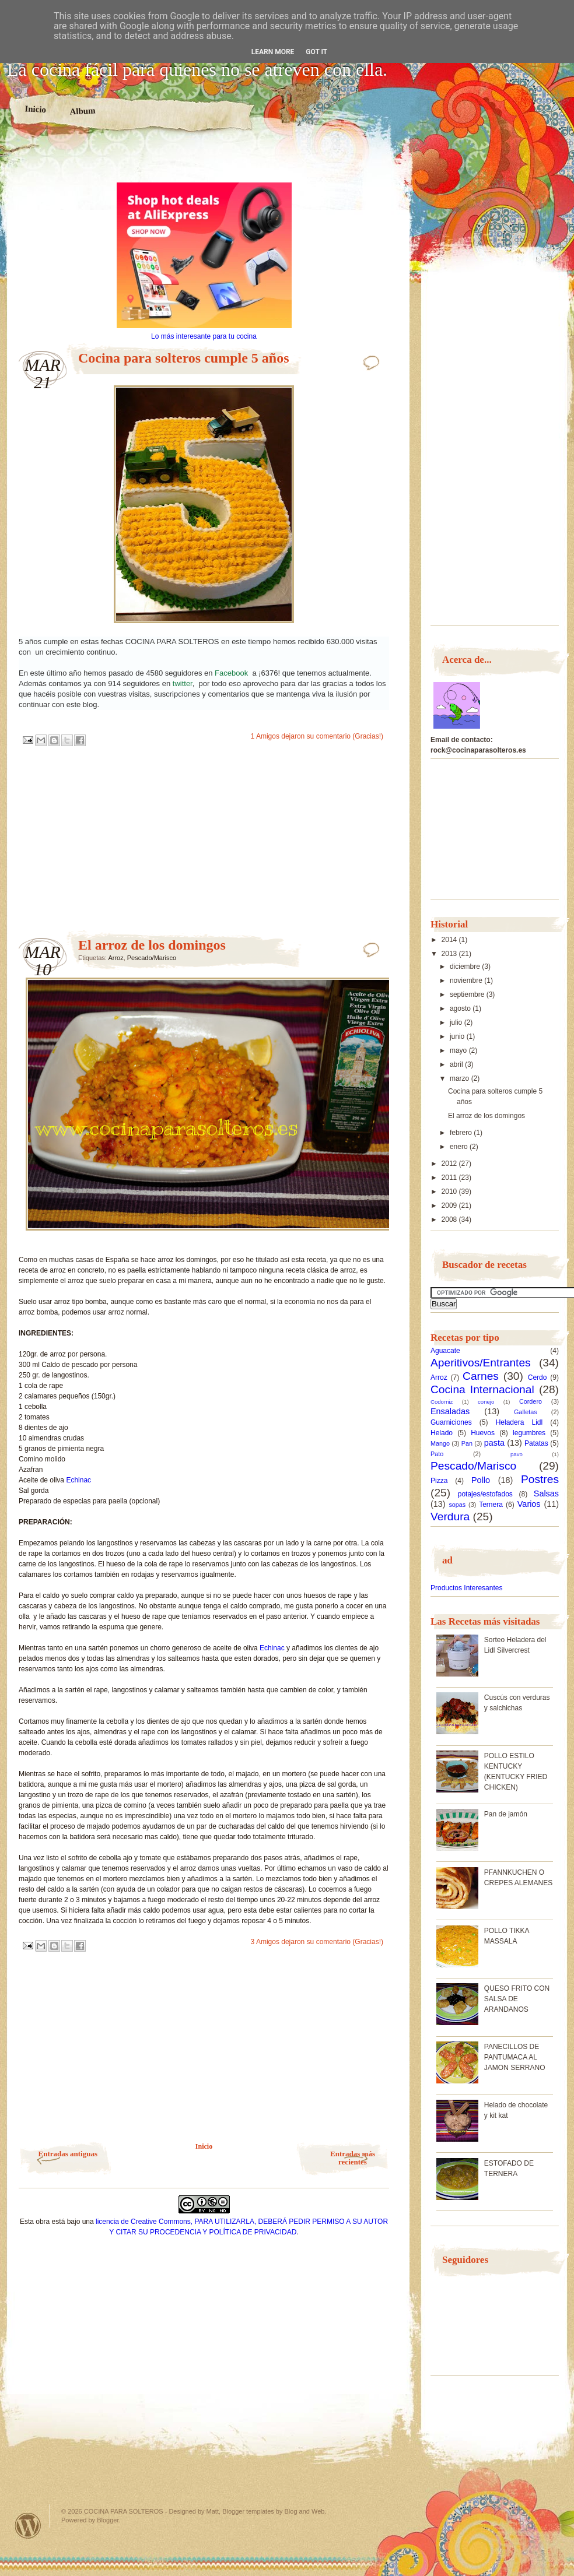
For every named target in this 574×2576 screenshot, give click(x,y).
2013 (450, 954)
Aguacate (445, 1351)
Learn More (273, 52)
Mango (440, 1443)
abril (457, 1064)
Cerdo (537, 1377)
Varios (529, 1504)
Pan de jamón (505, 1814)
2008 (450, 1219)
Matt (212, 2511)
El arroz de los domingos (152, 945)
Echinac (78, 1480)
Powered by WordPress (28, 2525)
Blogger (107, 2520)
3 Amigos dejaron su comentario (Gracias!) (317, 1942)
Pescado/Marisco (151, 957)
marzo (460, 1078)
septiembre (468, 994)
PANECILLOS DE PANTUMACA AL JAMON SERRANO (514, 2057)
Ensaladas (450, 1411)
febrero (462, 1133)
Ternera (491, 1504)
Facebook (233, 673)
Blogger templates (248, 2511)
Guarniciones (451, 1422)
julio (457, 1022)
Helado (441, 1433)
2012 (450, 1163)
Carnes (481, 1376)
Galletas (525, 1411)
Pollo (480, 1480)
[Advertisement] (204, 162)
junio (458, 1036)
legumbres (529, 1433)
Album (82, 111)
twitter (182, 683)
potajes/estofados (485, 1494)
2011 (450, 1177)
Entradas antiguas (68, 2153)
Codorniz (441, 1401)
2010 (450, 1191)
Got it (316, 52)
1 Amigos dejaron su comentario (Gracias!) (317, 736)
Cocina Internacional (482, 1389)
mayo (459, 1050)
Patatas (536, 1443)
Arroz (115, 957)
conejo (486, 1401)
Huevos (483, 1433)
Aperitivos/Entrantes (480, 1362)
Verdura (450, 1516)
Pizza (438, 1481)
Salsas (546, 1493)
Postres (540, 1479)
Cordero (530, 1401)
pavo (516, 1454)
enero (460, 1147)
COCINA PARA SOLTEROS (123, 2511)
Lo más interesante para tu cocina (204, 336)
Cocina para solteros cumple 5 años (183, 358)
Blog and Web (305, 2511)
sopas (457, 1504)
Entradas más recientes (352, 2157)
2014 (450, 940)
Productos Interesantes (466, 1588)
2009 (450, 1205)
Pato (436, 1453)
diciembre (466, 966)
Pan (467, 1443)
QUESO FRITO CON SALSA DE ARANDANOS (517, 1998)
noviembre (467, 980)
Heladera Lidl (519, 1422)
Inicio (35, 109)
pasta (494, 1442)
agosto (461, 1008)
